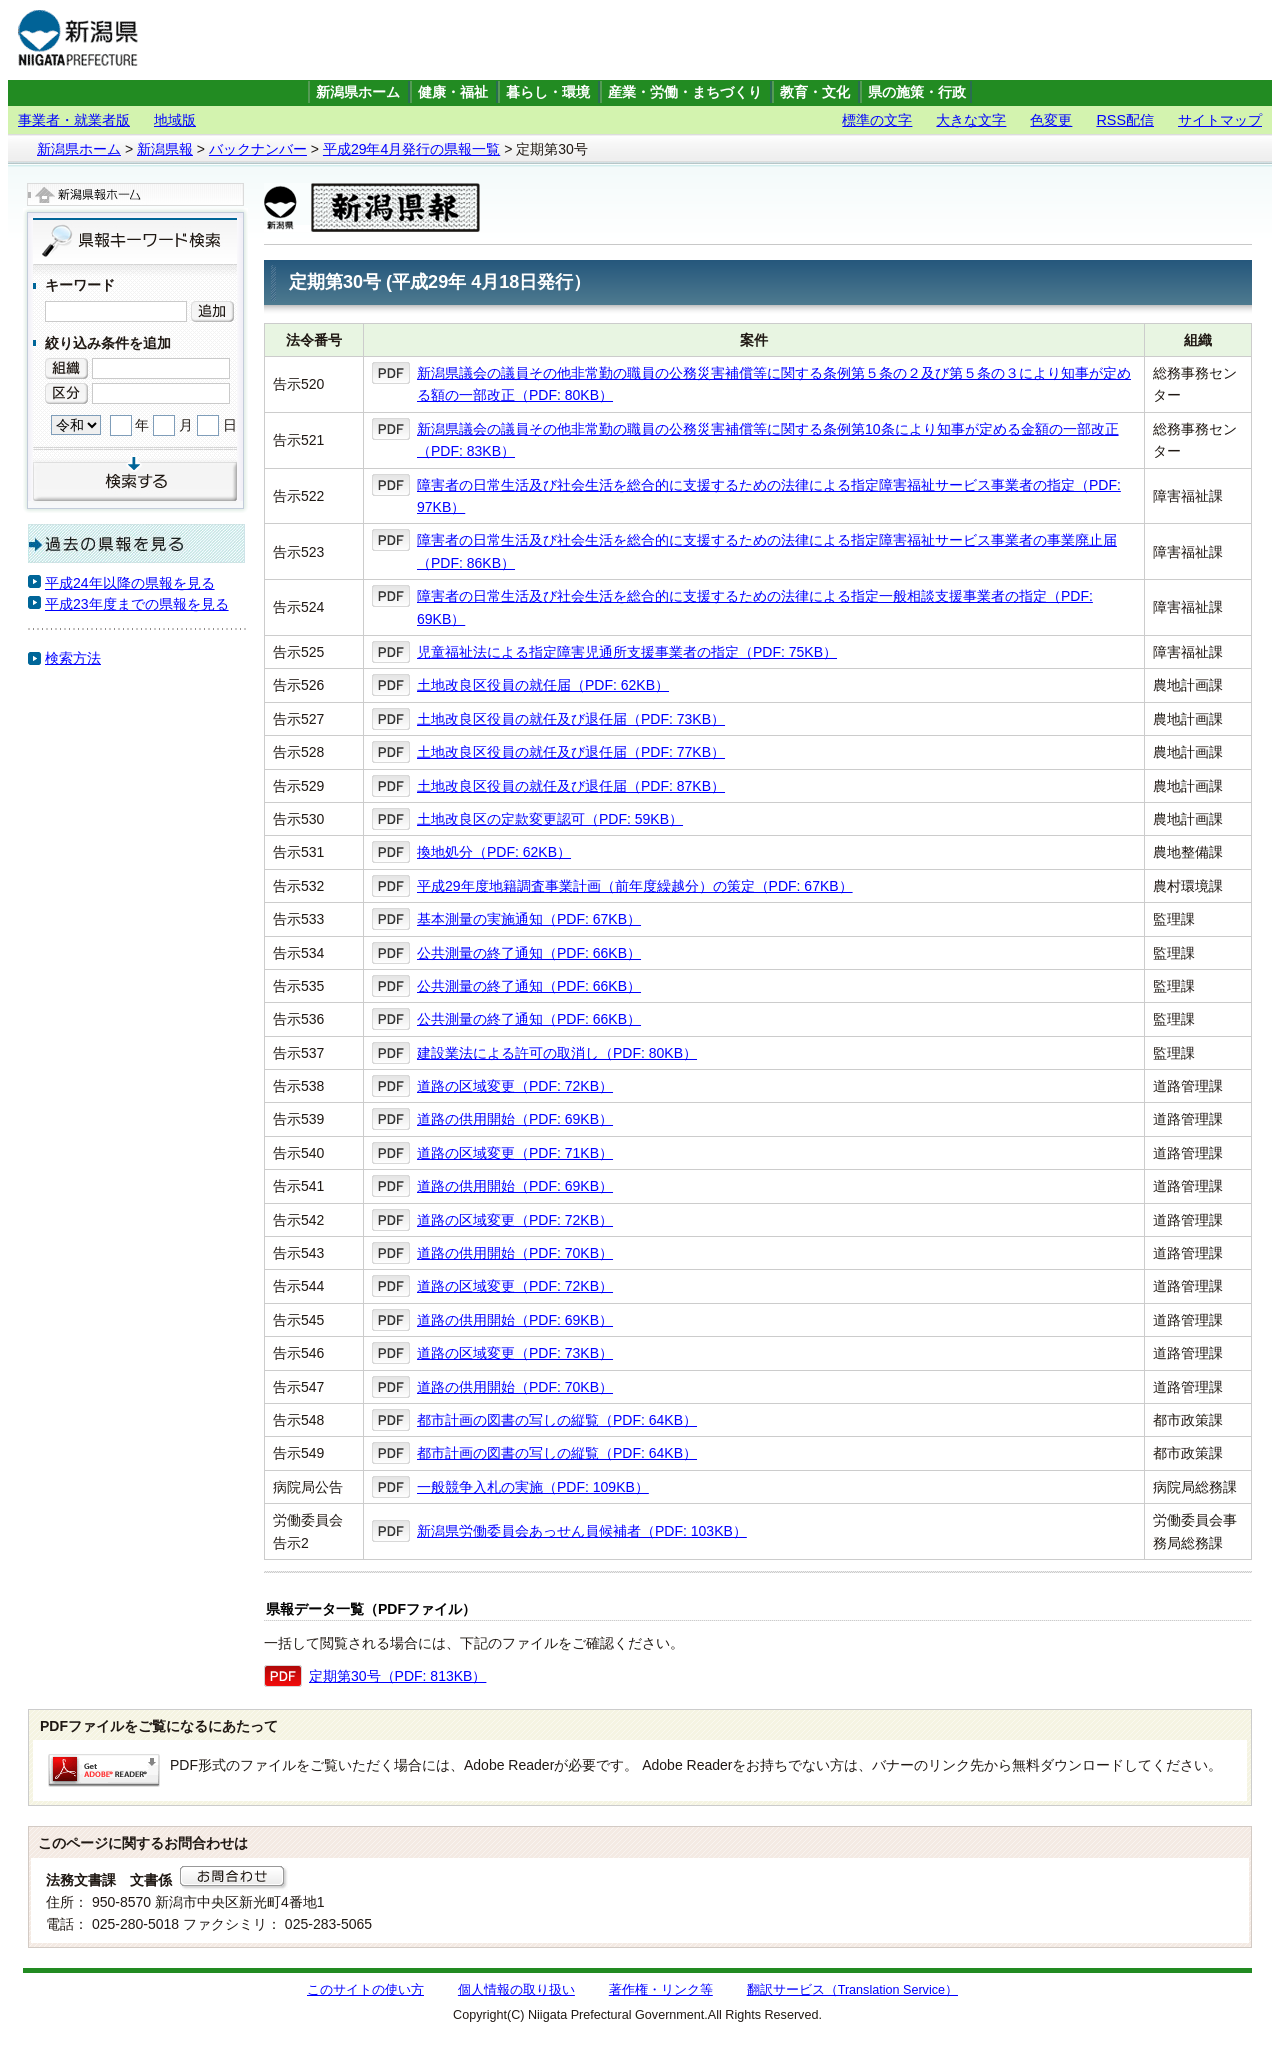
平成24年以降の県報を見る (130, 583)
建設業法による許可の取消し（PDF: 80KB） (557, 1053)
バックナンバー (258, 149)
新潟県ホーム (358, 92)
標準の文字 (877, 120)
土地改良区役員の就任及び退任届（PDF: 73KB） (571, 719)
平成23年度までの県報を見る (137, 604)
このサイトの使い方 (365, 1990)
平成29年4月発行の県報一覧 (411, 149)
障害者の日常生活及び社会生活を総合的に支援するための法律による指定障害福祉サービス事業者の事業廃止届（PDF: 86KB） (767, 551)
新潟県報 (165, 149)
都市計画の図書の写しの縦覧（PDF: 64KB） (557, 1420)
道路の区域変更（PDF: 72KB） (515, 1086)
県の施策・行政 (917, 92)
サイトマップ (1220, 120)
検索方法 (73, 658)
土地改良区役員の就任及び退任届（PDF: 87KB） (571, 786)
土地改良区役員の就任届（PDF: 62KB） (543, 685)
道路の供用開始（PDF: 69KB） (515, 1119)
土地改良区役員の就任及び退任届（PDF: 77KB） (571, 752)
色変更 (1051, 120)
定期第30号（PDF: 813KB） (397, 1676)
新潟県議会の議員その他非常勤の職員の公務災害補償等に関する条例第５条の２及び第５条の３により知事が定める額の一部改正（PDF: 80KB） (774, 384)
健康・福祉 (453, 92)
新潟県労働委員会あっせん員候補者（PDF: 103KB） (582, 1531)
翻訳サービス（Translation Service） (852, 1990)
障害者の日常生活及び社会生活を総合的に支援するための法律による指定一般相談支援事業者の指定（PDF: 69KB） (755, 607)
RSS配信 (1125, 120)
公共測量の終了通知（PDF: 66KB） (529, 953)
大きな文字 (971, 120)
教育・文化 (815, 92)
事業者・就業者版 (74, 120)
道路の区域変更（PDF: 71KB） (515, 1153)
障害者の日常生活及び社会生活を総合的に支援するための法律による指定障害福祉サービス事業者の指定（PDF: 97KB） (769, 496)
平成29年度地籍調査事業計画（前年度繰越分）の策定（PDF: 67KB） (635, 886)
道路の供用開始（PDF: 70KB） (515, 1253)
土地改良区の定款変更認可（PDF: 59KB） (550, 819)
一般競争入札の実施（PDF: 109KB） (533, 1487)
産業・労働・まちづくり (685, 92)
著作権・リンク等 (661, 1990)
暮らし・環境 (548, 92)
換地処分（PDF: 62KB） (494, 852)
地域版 (175, 120)
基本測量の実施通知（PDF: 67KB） (529, 919)
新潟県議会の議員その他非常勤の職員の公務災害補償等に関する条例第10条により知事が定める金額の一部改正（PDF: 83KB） (768, 440)
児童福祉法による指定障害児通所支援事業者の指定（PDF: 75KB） (627, 652)
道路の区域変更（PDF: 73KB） (515, 1353)
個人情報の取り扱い (516, 1990)
